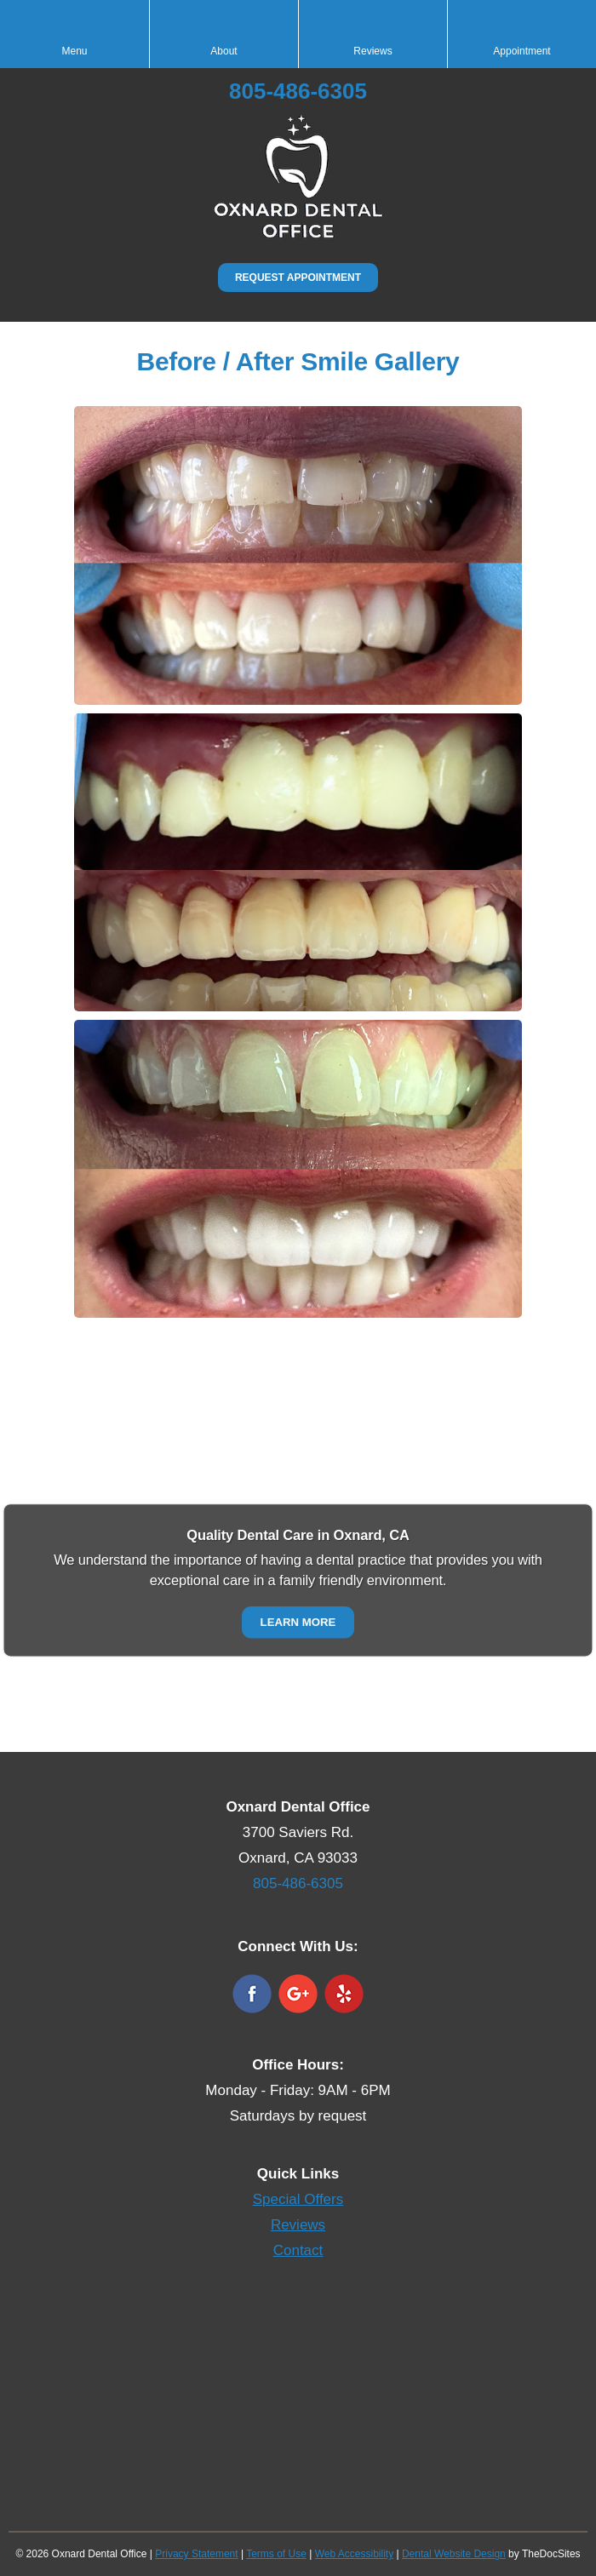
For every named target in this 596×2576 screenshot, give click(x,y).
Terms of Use (276, 2554)
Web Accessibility (354, 2554)
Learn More (298, 1622)
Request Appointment (298, 277)
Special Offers (298, 2199)
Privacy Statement (196, 2554)
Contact (298, 2250)
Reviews (298, 2225)
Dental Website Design (454, 2554)
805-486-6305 (298, 91)
